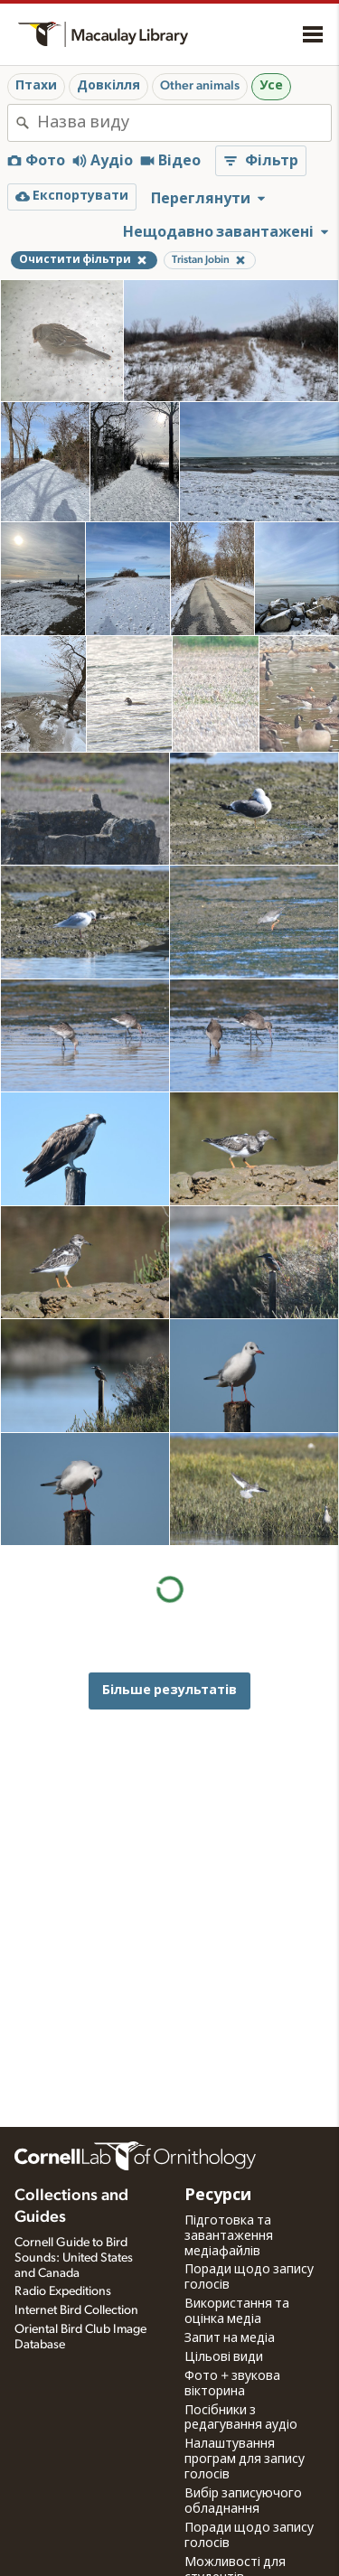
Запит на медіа (229, 2338)
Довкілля (108, 86)
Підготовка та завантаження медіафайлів (228, 2236)
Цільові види (223, 2357)
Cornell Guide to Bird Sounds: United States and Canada (73, 2258)
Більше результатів (169, 1690)
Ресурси (217, 2195)
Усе (271, 86)
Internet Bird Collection (76, 2310)
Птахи (36, 86)
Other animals (200, 86)
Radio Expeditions (62, 2291)
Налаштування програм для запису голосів (244, 2459)
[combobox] (184, 123)
